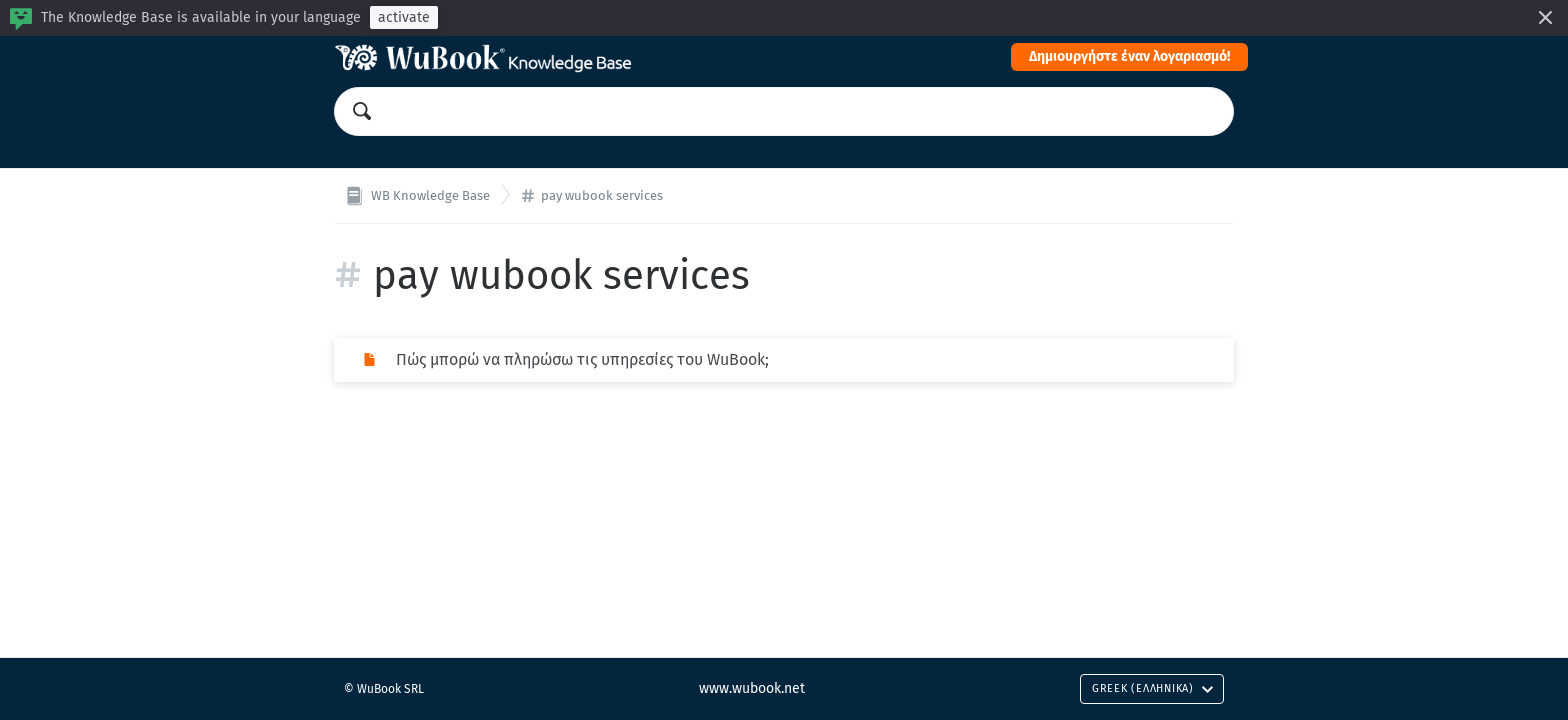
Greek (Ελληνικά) (1153, 688)
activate (404, 17)
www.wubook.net (752, 688)
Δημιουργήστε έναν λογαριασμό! (1129, 56)
